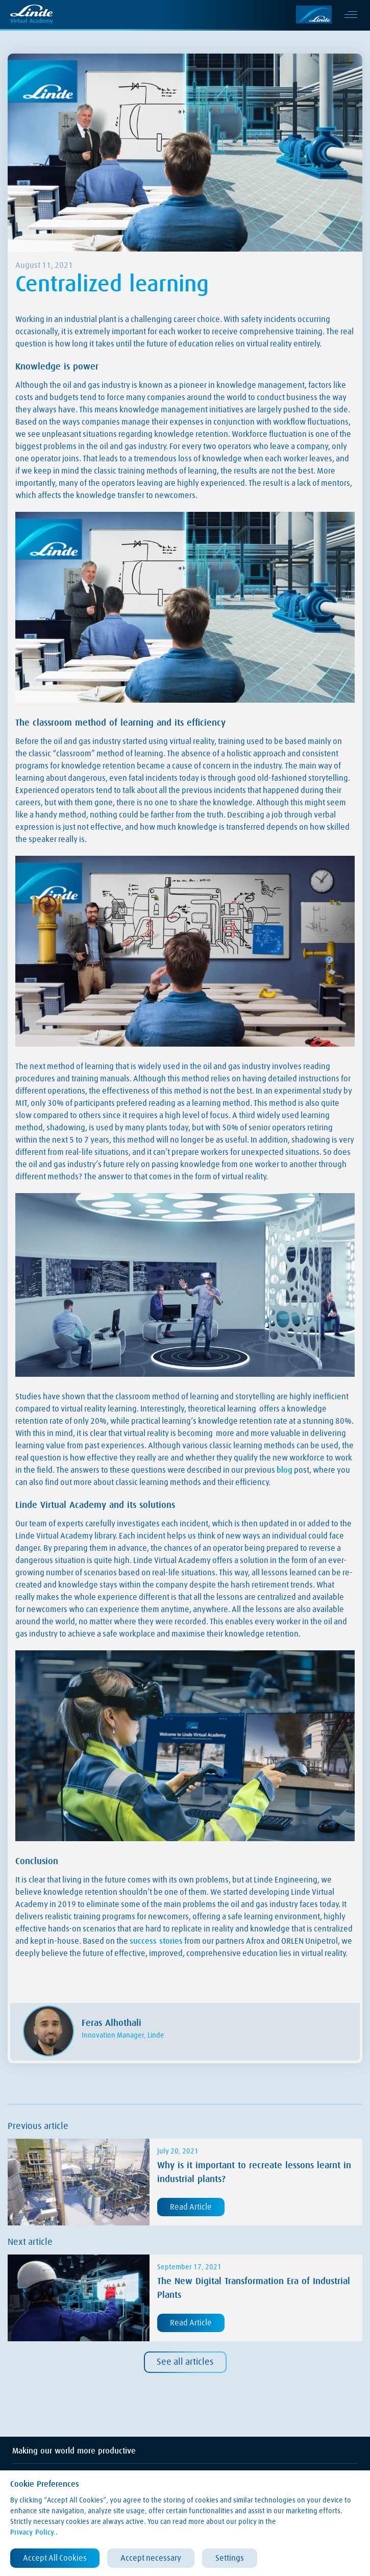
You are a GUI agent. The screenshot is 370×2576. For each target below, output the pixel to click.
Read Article (191, 2207)
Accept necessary (150, 2558)
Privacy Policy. (33, 2532)
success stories (156, 1941)
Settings (229, 2558)
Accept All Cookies (55, 2558)
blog (284, 1470)
